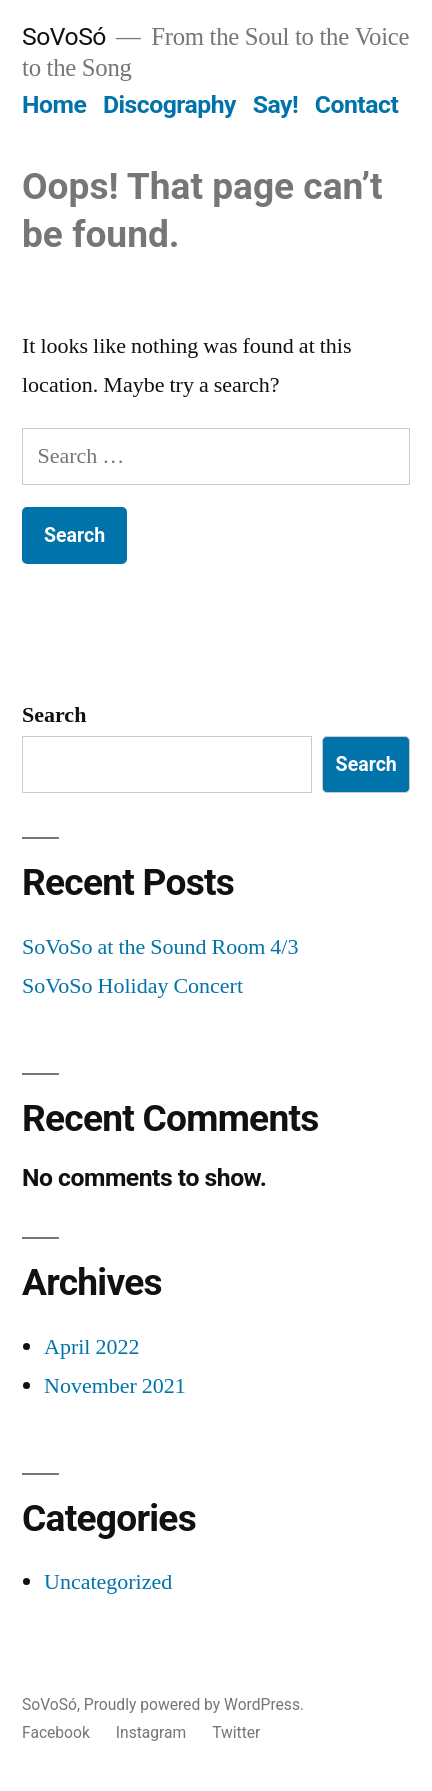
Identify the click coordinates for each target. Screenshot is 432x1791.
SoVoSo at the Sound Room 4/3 (160, 947)
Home (54, 104)
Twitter (236, 1732)
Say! (275, 104)
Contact (356, 104)
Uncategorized (108, 1582)
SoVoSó (64, 36)
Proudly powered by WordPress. (194, 1704)
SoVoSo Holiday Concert (132, 986)
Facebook (56, 1732)
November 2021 (115, 1386)
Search (54, 715)
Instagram (151, 1732)
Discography (169, 104)
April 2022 (91, 1347)
